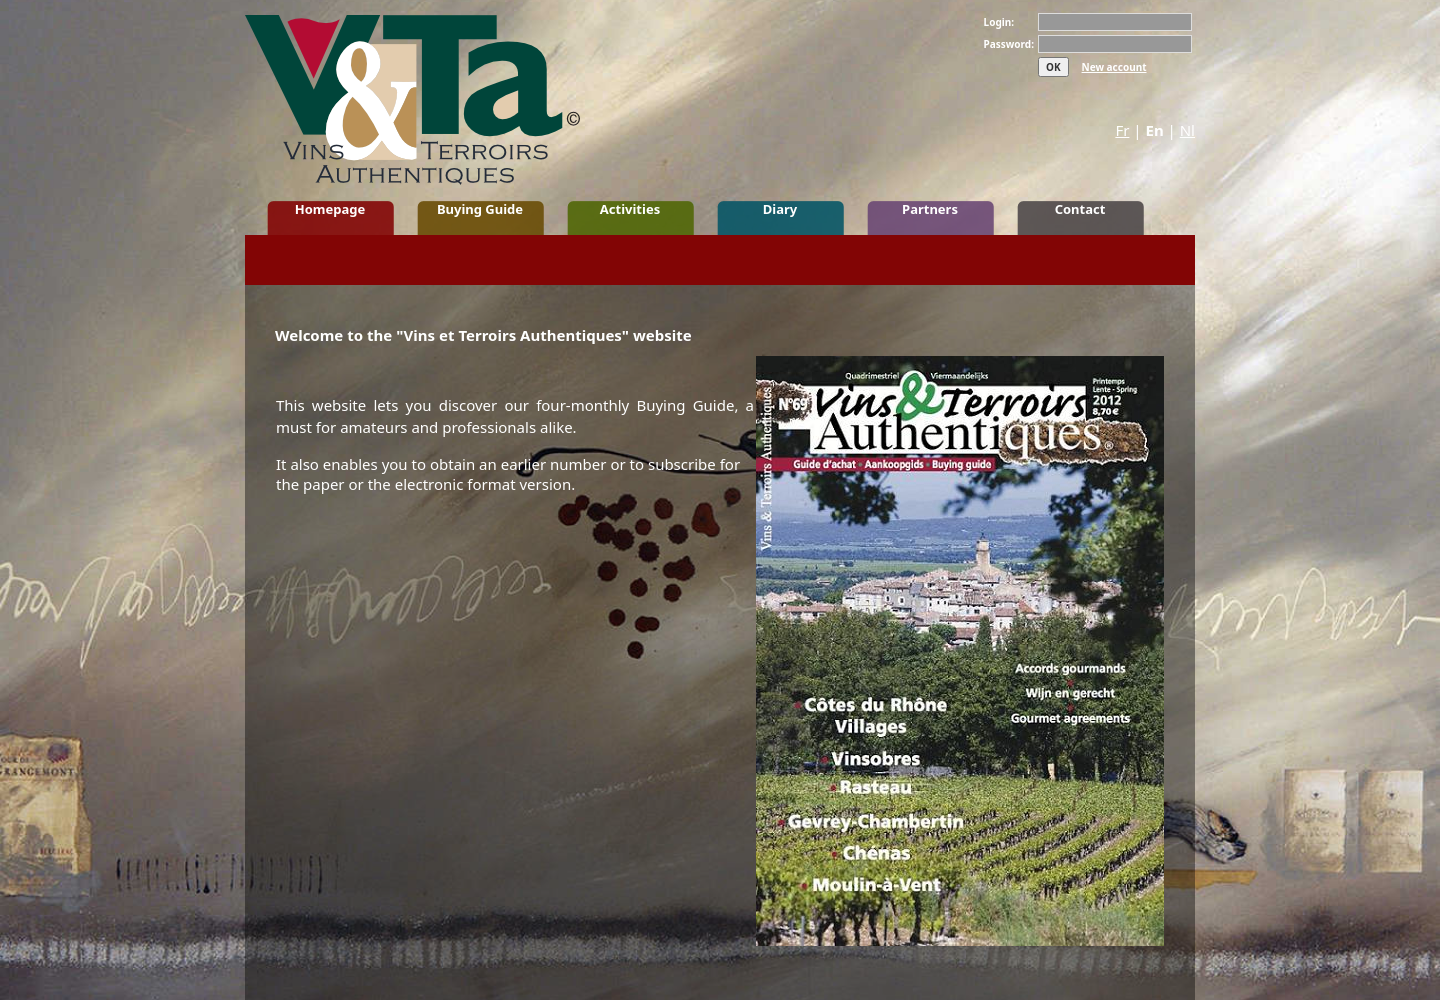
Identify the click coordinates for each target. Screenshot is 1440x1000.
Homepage (330, 209)
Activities (630, 209)
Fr (1122, 130)
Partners (930, 209)
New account (1114, 67)
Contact (1080, 209)
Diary (780, 209)
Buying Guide (480, 209)
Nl (1187, 130)
